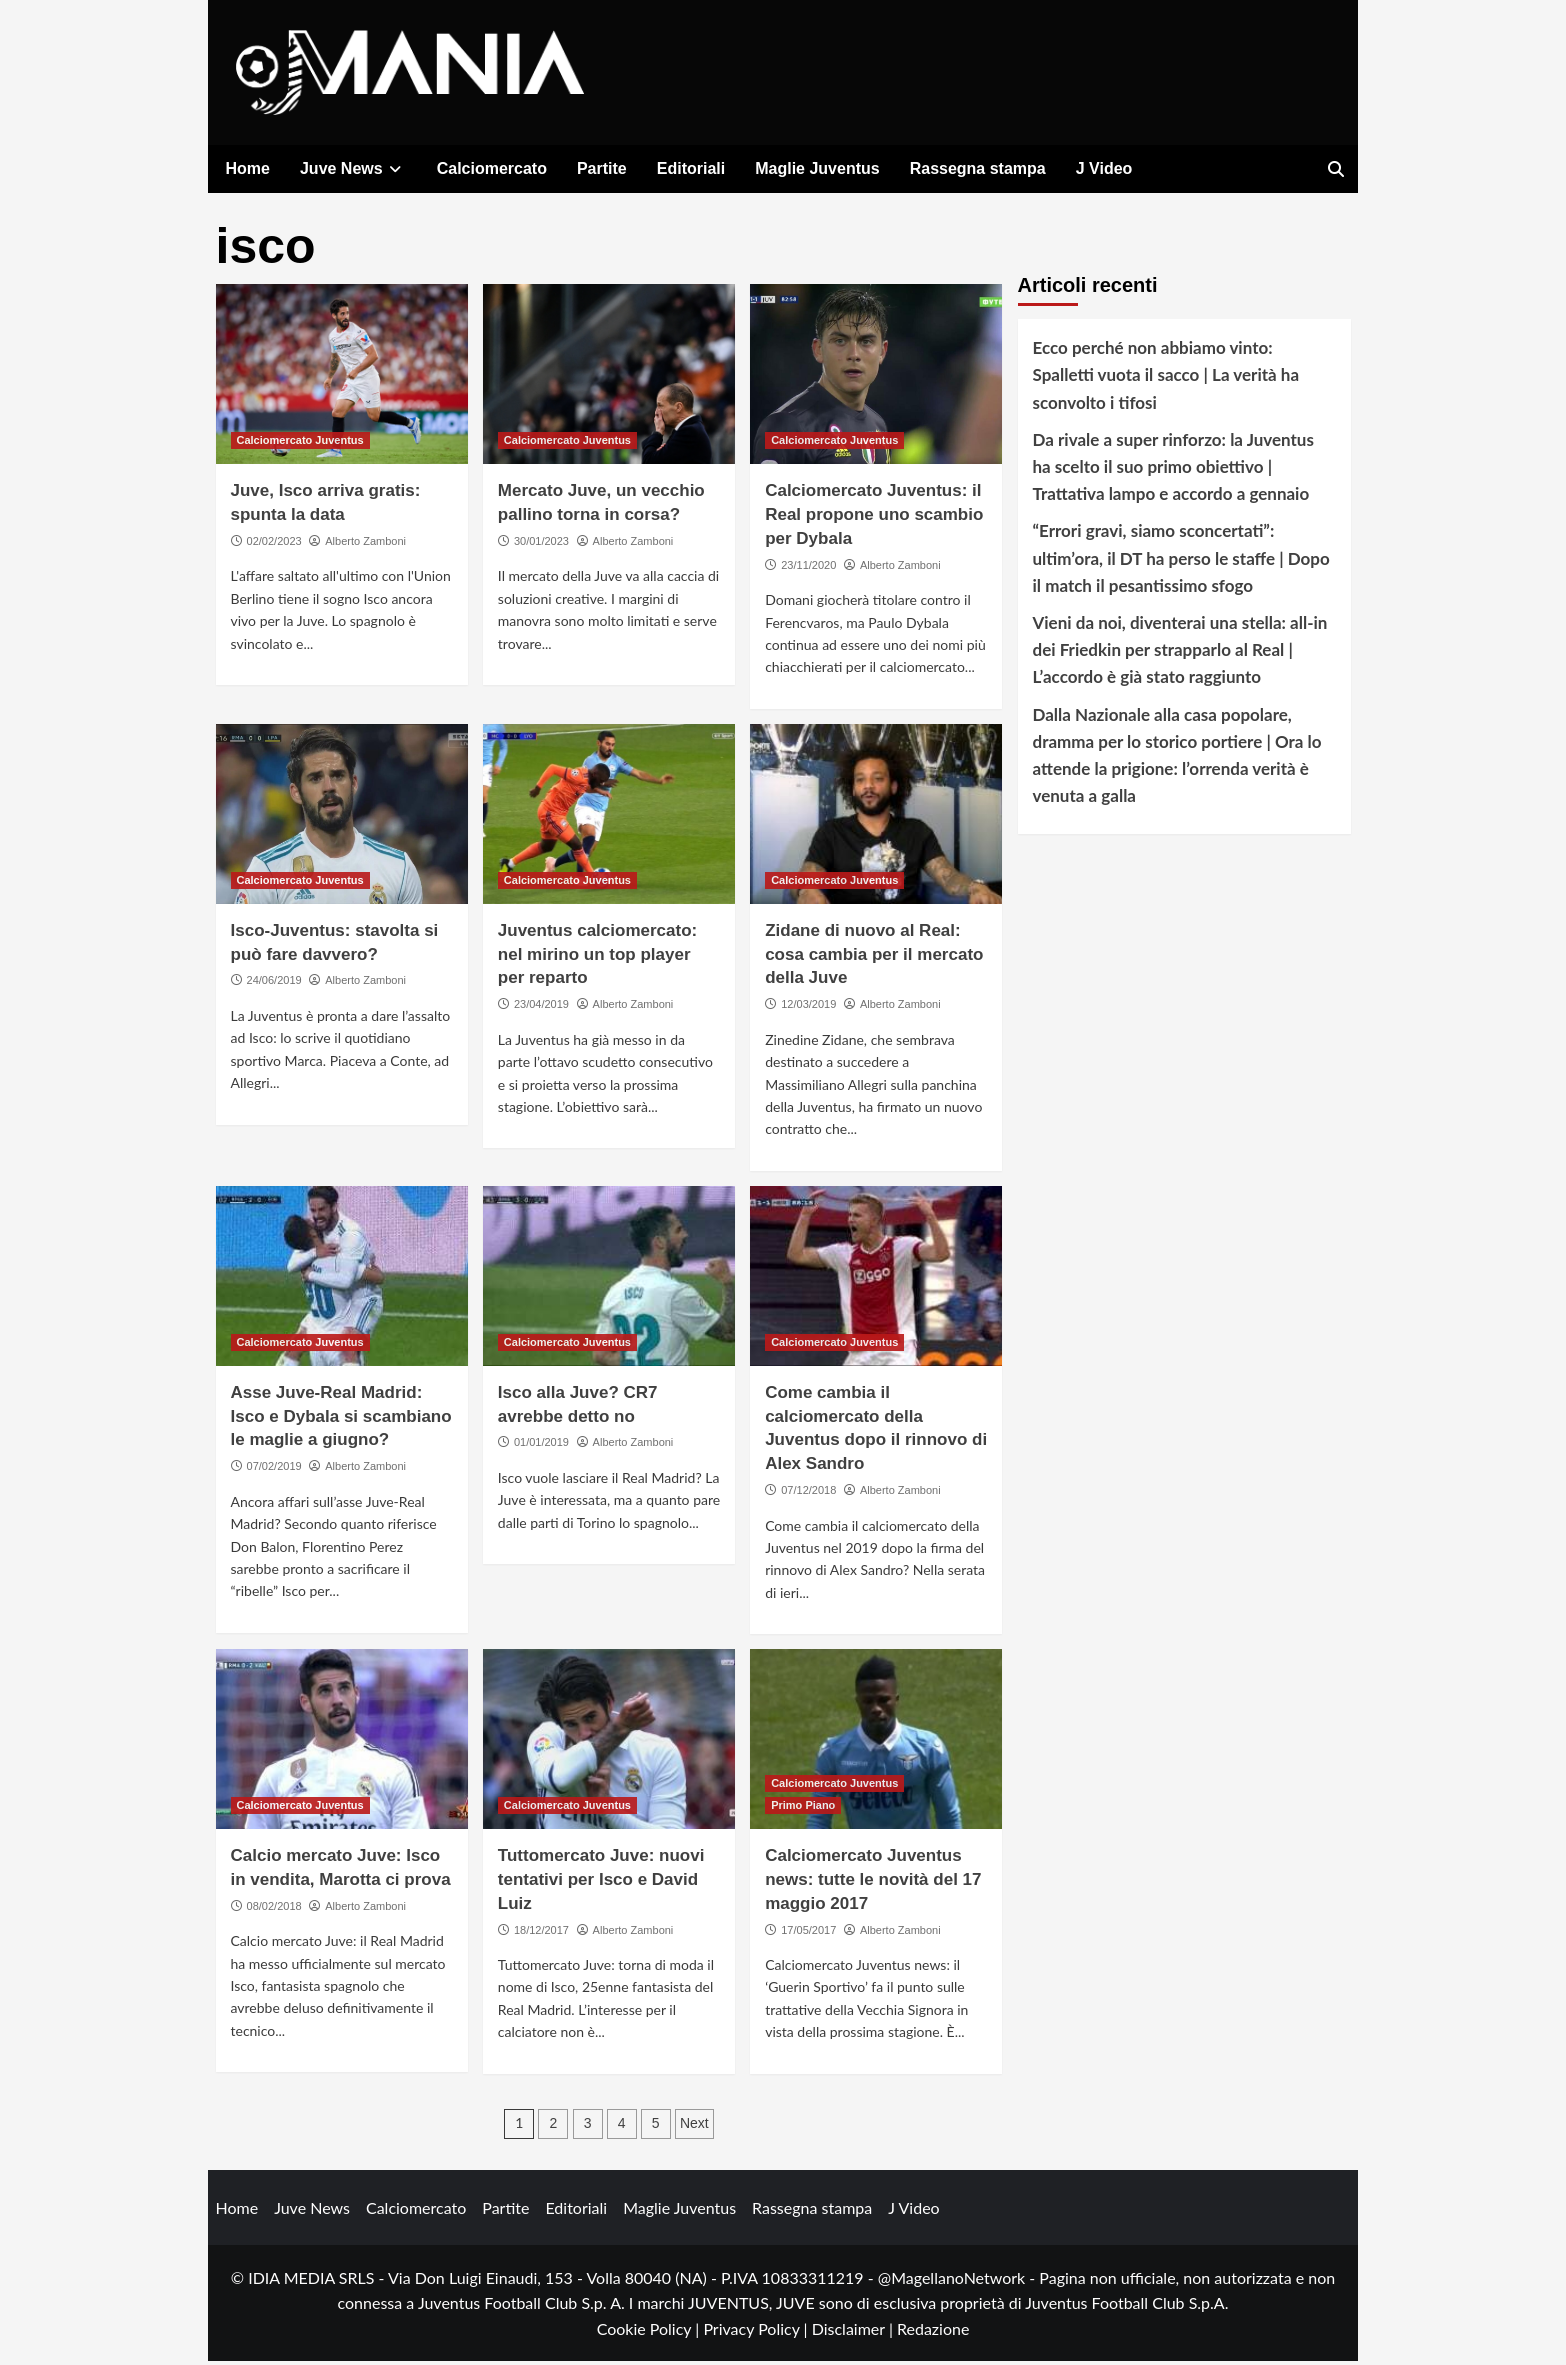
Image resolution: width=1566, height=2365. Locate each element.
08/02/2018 (274, 1910)
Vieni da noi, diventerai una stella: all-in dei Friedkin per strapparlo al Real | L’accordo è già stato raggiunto (1180, 653)
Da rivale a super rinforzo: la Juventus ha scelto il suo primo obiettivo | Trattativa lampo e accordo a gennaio (1173, 470)
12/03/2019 (808, 1008)
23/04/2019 (541, 1008)
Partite (602, 168)
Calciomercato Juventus (300, 444)
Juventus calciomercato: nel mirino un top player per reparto (597, 958)
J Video (1104, 168)
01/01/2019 (541, 1446)
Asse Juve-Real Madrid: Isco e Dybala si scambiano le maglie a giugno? (341, 1420)
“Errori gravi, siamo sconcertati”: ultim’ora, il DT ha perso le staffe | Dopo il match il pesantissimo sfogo (1181, 561)
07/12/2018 (808, 1494)
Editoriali (691, 168)
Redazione (933, 2332)
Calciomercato (492, 168)
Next (694, 2127)
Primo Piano (803, 1809)
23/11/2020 (808, 569)
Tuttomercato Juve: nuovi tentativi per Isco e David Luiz (601, 1883)
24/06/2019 (274, 984)
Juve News (353, 168)
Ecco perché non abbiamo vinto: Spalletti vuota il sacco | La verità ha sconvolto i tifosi (1166, 378)
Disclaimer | (854, 2332)
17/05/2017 (808, 1933)
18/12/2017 (541, 1933)
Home (248, 168)
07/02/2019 (274, 1470)
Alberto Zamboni (365, 545)
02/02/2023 (274, 545)
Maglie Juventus (817, 168)
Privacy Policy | (757, 2332)
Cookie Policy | (650, 2332)
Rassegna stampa (978, 168)
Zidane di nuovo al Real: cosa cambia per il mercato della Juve (874, 958)
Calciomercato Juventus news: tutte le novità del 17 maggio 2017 (873, 1883)
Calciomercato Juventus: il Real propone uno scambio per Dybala (874, 518)
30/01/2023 (541, 545)
